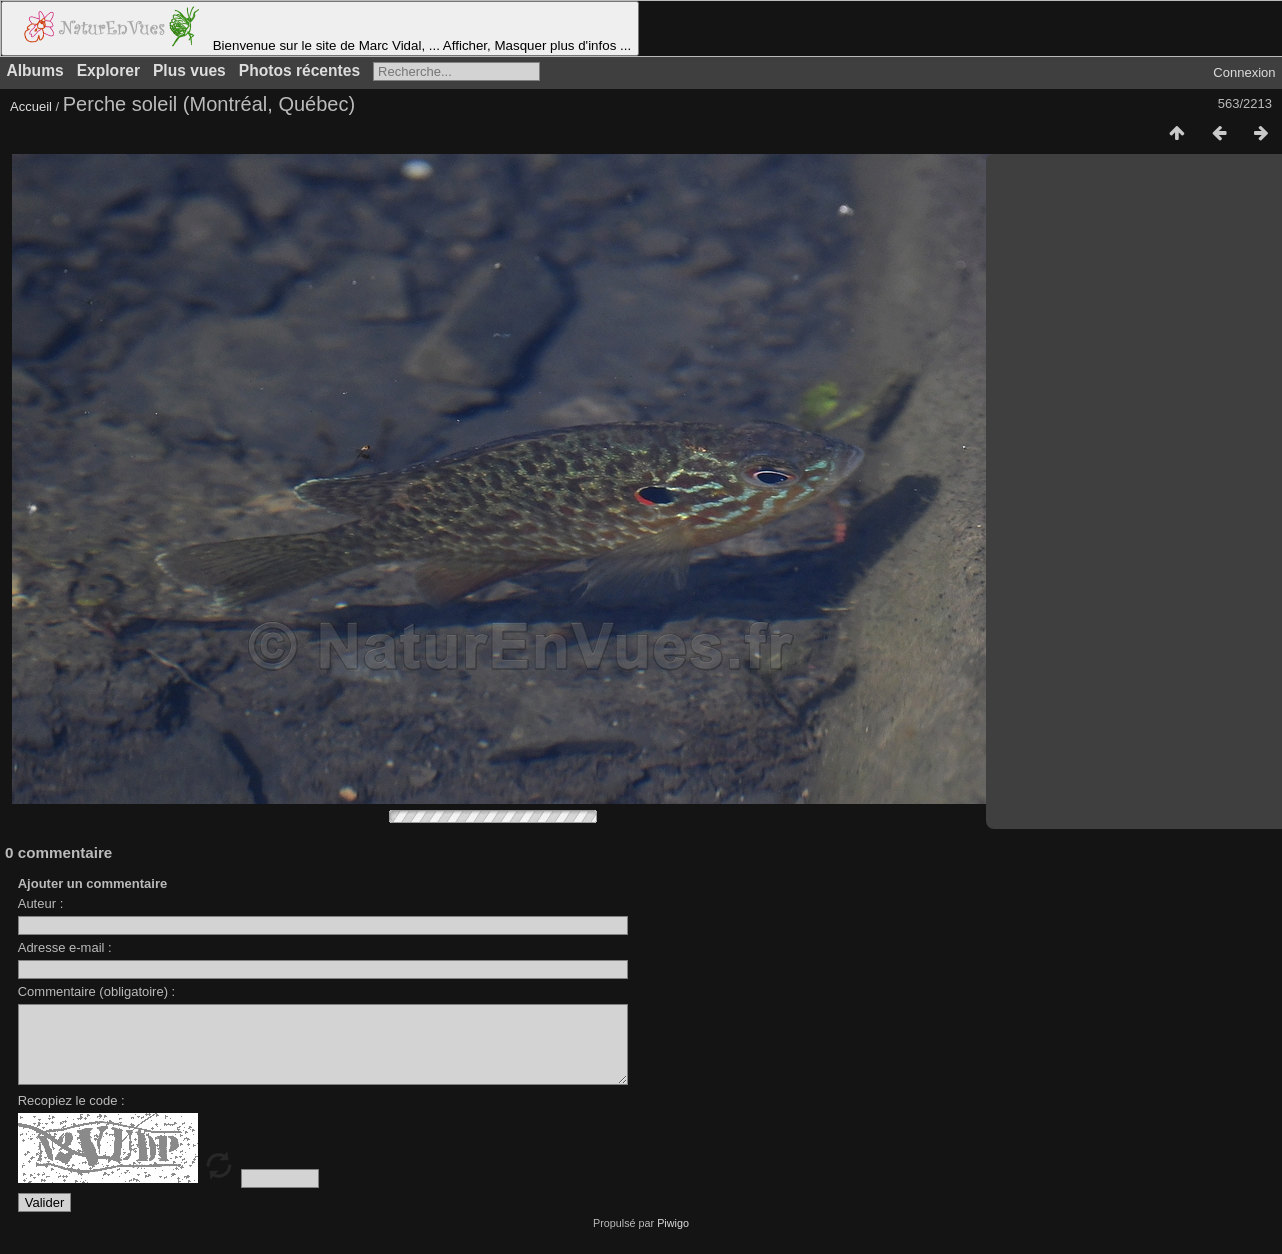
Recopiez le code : (71, 1115)
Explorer (108, 70)
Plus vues (189, 70)
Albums (35, 70)
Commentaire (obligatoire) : (97, 991)
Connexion (1244, 72)
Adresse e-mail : (65, 947)
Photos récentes (299, 70)
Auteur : (41, 903)
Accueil (31, 106)
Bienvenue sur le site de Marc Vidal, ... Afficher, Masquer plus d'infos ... (320, 28)
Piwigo (673, 1238)
